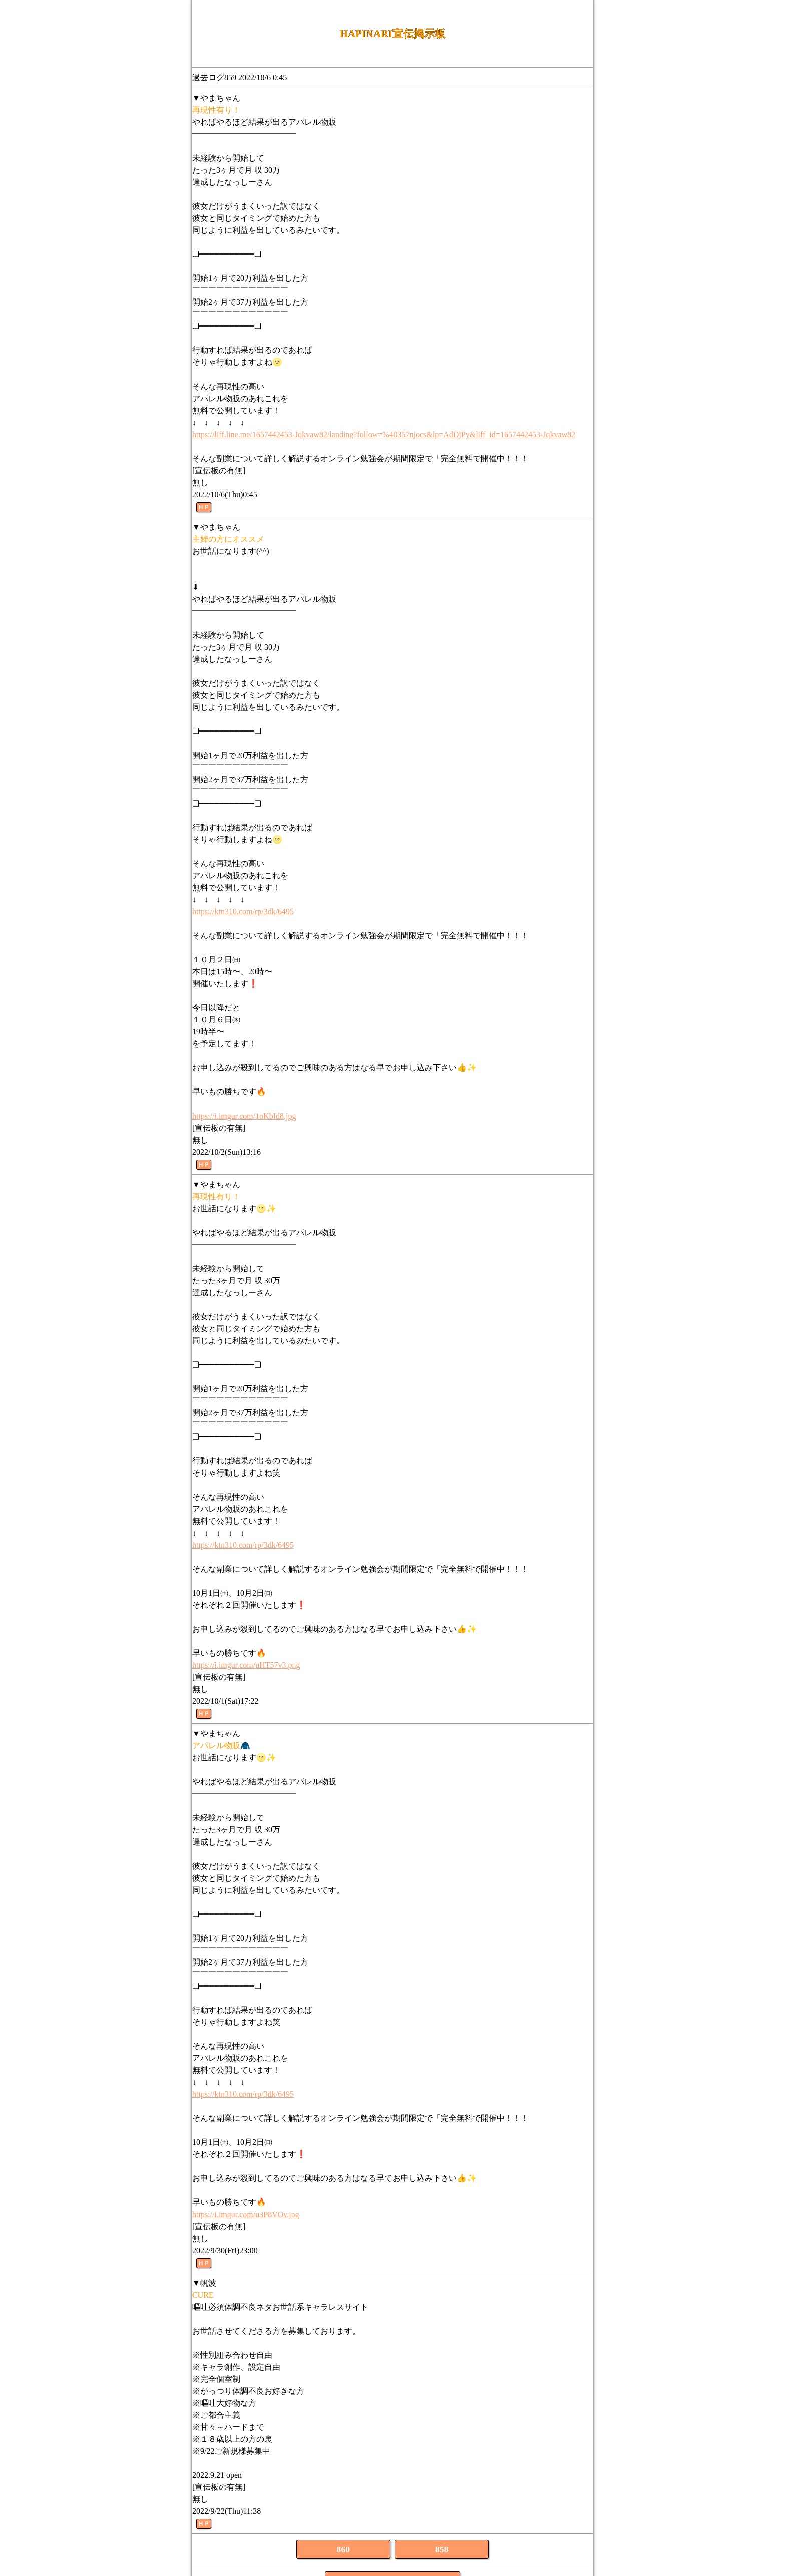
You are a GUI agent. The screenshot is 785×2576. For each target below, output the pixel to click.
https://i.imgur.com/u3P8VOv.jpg (245, 2214)
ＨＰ (204, 507)
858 (441, 2549)
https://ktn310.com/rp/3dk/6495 (243, 911)
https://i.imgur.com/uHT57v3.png (246, 1665)
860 (343, 2549)
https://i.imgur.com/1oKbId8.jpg (244, 1116)
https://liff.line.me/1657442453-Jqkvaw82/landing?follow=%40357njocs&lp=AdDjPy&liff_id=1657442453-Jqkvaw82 (383, 434)
